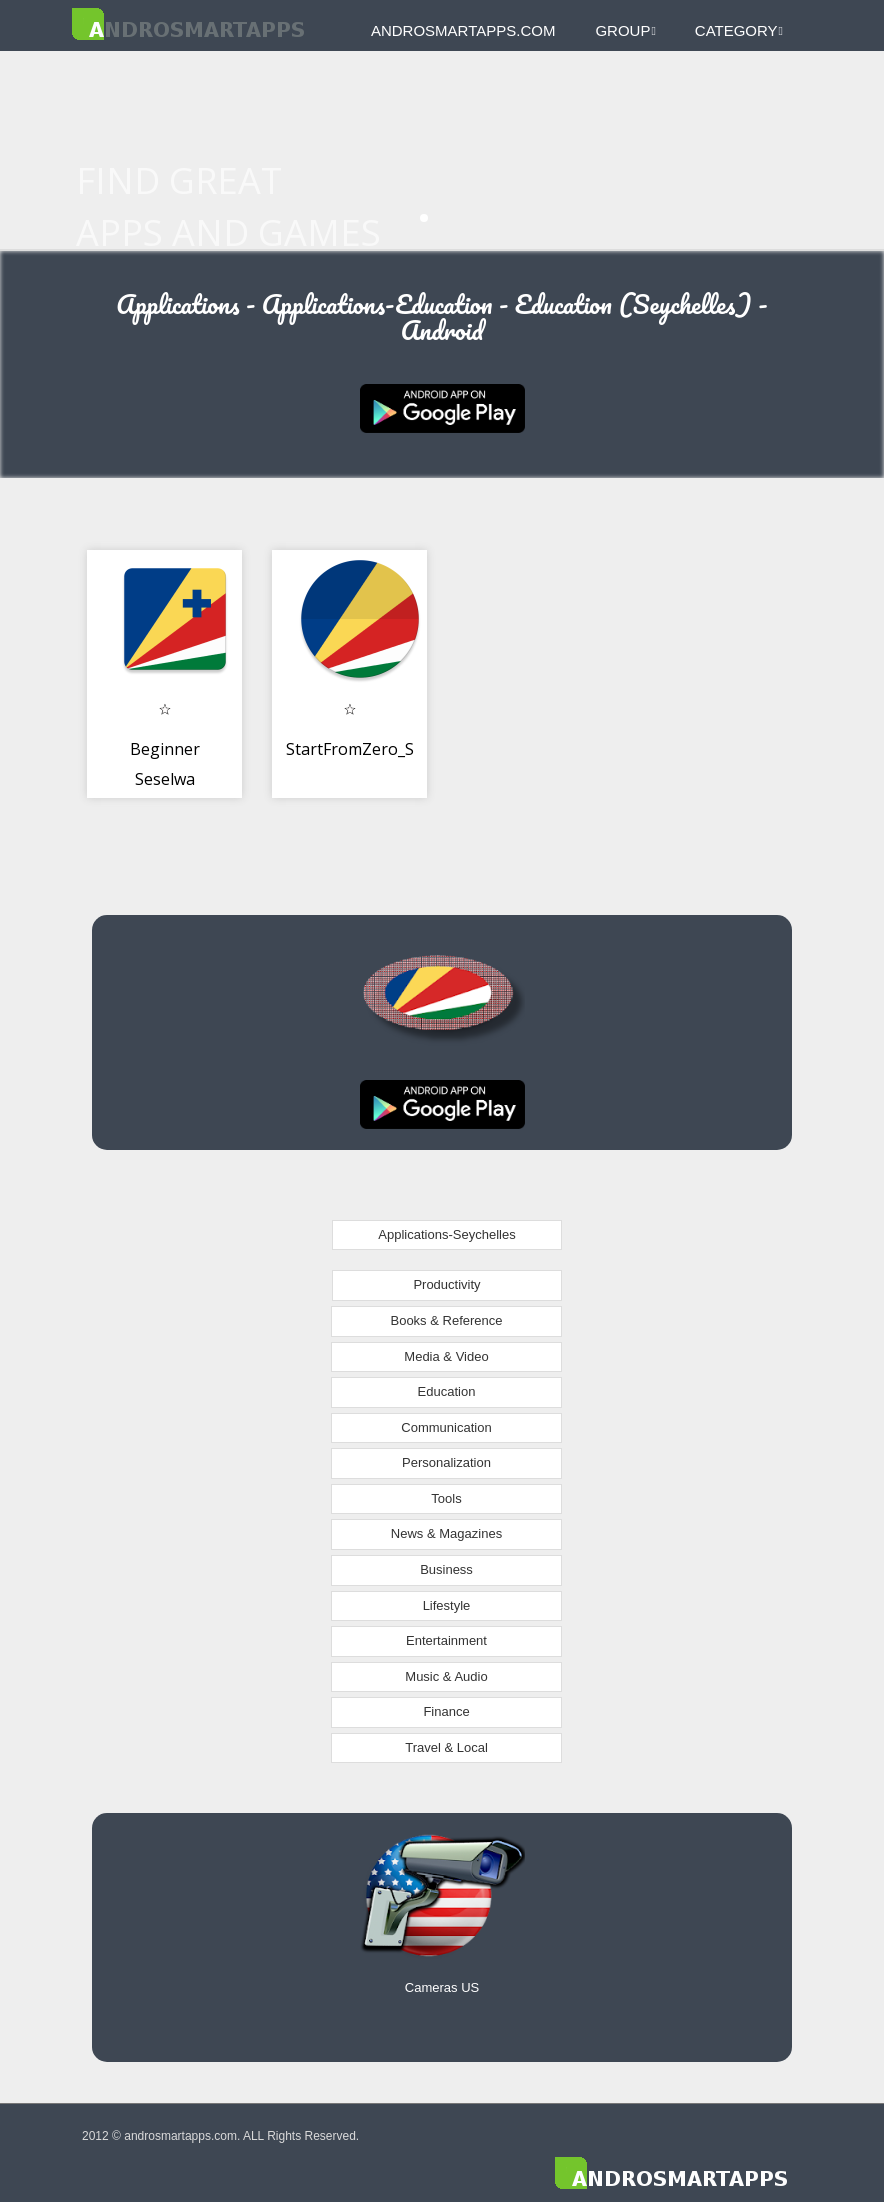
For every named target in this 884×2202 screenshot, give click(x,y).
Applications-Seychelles (446, 1234)
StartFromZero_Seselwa (375, 749)
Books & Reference (446, 1320)
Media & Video (446, 1356)
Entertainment (446, 1640)
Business (446, 1569)
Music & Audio (446, 1676)
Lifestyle (447, 1605)
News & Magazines (446, 1533)
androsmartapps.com (463, 30)
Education (447, 1391)
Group (625, 30)
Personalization (446, 1462)
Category (739, 30)
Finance (446, 1711)
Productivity (446, 1284)
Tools (446, 1498)
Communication (446, 1427)
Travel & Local (446, 1747)
